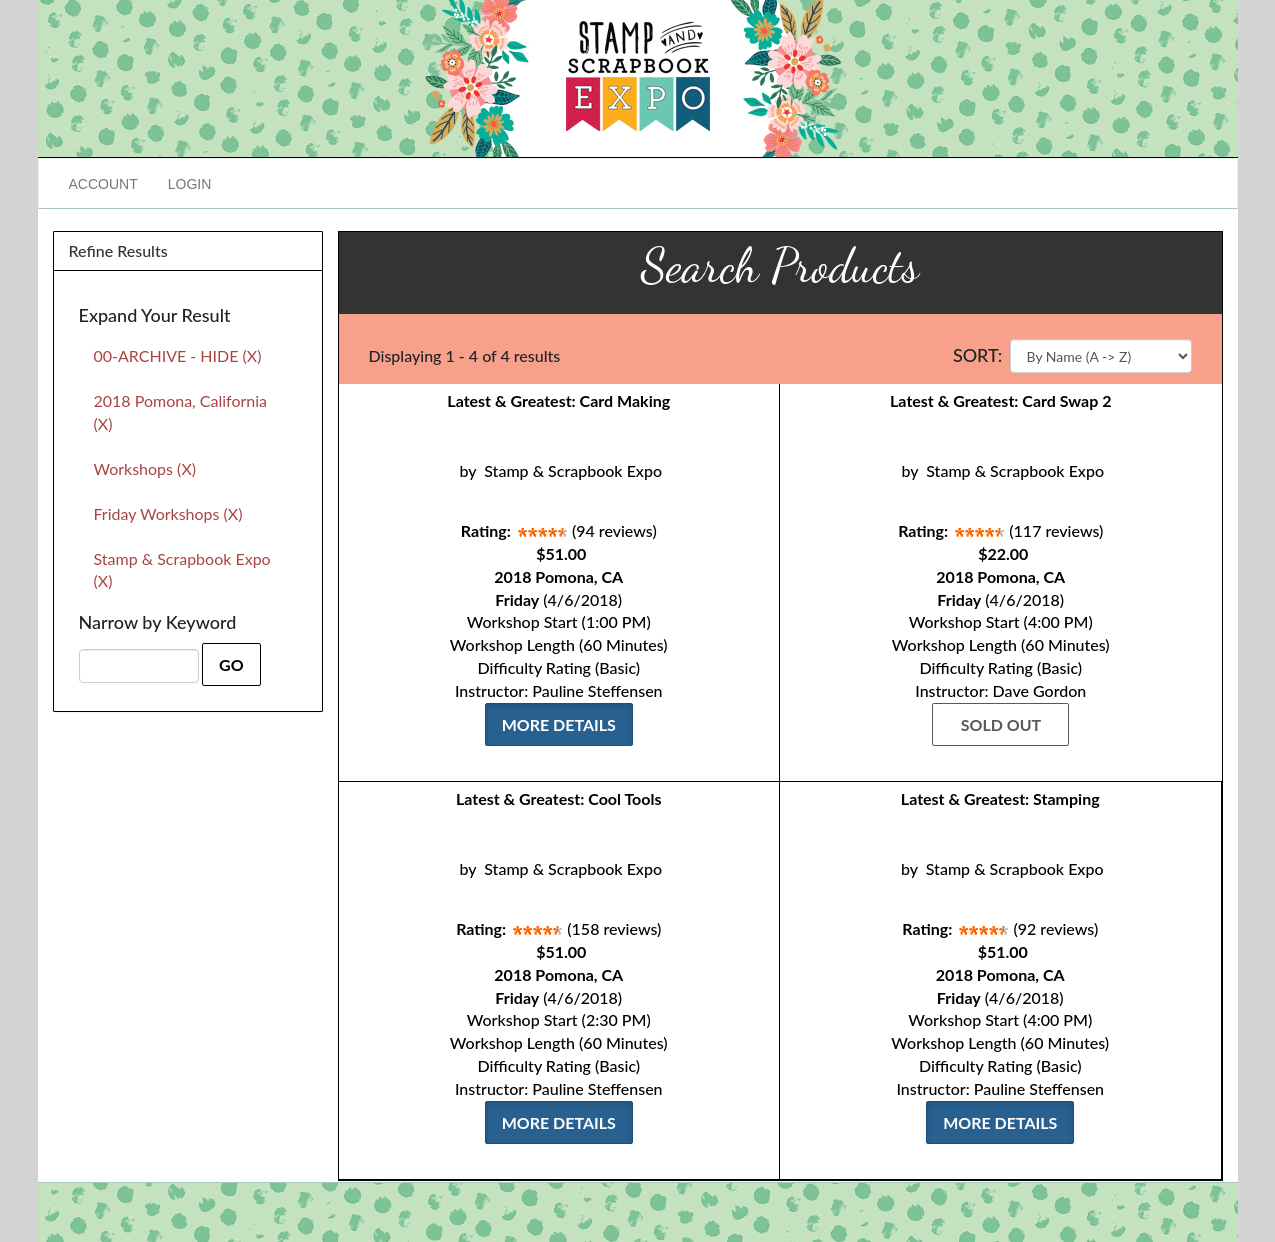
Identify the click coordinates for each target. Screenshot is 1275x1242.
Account (103, 184)
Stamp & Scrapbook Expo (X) (182, 570)
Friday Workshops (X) (168, 513)
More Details (559, 724)
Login (190, 184)
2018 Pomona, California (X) (181, 412)
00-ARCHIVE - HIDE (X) (178, 355)
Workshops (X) (145, 468)
